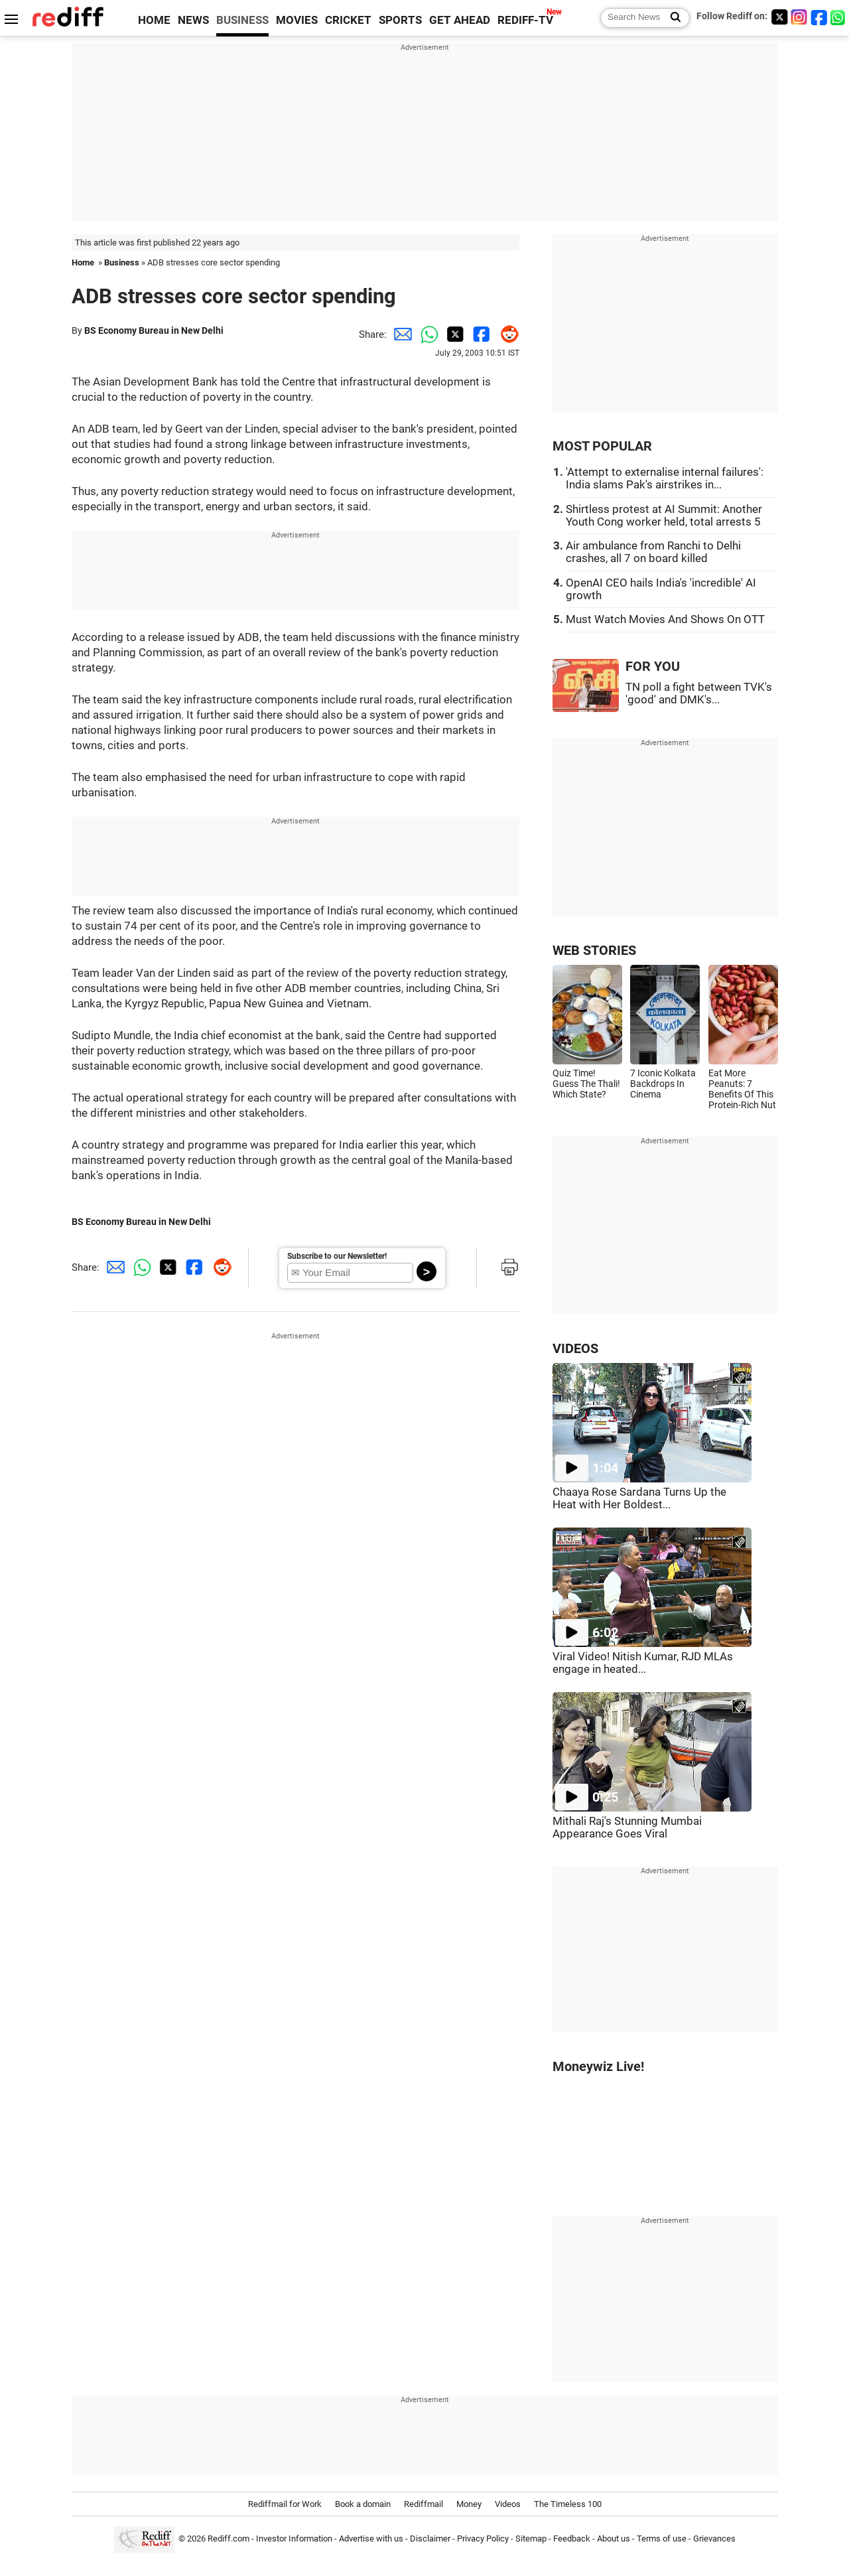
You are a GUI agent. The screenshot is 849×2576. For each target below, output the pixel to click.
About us (613, 2538)
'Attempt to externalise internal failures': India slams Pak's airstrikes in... (664, 478)
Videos (508, 2504)
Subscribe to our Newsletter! (337, 1256)
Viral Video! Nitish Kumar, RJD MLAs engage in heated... (643, 1663)
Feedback (571, 2538)
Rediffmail (423, 2504)
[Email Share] (400, 334)
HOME (154, 20)
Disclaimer (430, 2538)
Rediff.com (228, 2538)
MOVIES (297, 20)
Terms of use (661, 2538)
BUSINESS (242, 20)
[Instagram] (799, 17)
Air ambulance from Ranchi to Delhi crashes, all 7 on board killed (653, 552)
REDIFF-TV (525, 20)
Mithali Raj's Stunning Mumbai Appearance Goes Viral (627, 1827)
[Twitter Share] (453, 334)
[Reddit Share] (506, 334)
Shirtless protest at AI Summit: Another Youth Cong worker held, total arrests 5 (664, 515)
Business (121, 262)
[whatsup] (839, 17)
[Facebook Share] (479, 334)
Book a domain (363, 2504)
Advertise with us (371, 2538)
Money (469, 2504)
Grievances (714, 2538)
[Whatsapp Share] (426, 334)
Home (83, 262)
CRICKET (348, 20)
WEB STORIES (594, 950)
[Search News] (672, 18)
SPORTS (400, 20)
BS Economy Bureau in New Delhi (154, 330)
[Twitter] (779, 17)
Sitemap (531, 2538)
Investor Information (294, 2538)
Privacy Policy (483, 2538)
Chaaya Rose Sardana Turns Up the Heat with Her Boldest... (639, 1498)
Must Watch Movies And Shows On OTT (665, 619)
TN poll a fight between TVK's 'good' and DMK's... (698, 693)
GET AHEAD (459, 20)
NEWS (193, 20)
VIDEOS (575, 1348)
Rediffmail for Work (285, 2504)
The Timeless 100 (568, 2504)
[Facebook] (819, 17)
